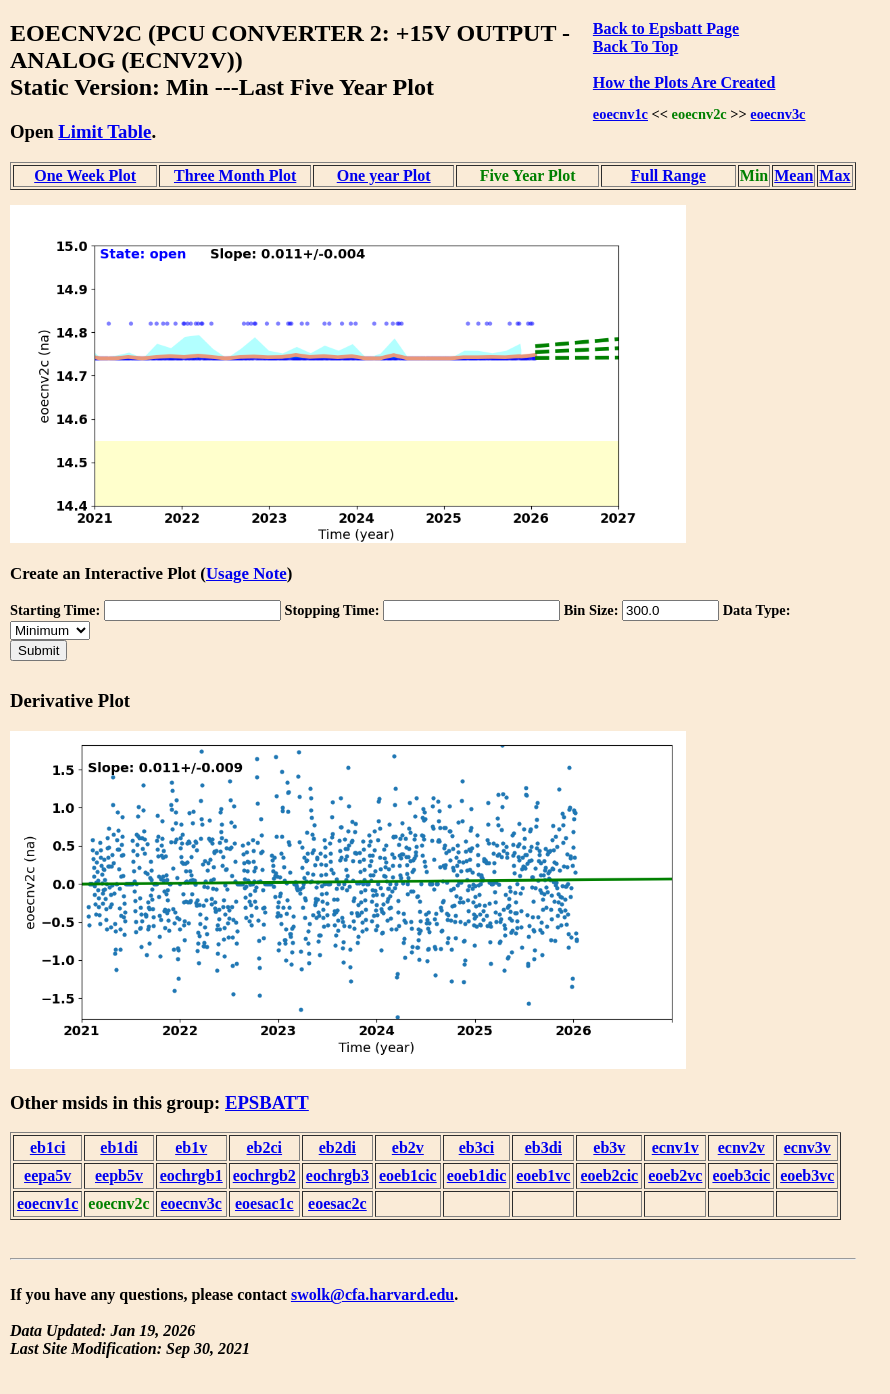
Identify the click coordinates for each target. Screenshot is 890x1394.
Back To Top (635, 46)
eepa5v (47, 1175)
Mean (793, 175)
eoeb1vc (543, 1175)
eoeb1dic (477, 1175)
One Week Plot (85, 175)
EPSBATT (267, 1102)
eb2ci (265, 1147)
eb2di (337, 1147)
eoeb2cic (609, 1175)
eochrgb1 (191, 1175)
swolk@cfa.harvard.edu (372, 1294)
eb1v (191, 1147)
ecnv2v (741, 1147)
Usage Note (246, 573)
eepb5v (119, 1175)
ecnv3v (807, 1147)
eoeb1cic (408, 1175)
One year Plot (384, 175)
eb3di (543, 1147)
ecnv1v (675, 1147)
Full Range (668, 175)
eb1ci (48, 1147)
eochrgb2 (264, 1175)
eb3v (609, 1147)
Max (834, 175)
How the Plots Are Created (684, 82)
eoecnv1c (620, 114)
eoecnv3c (777, 114)
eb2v (408, 1147)
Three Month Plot (235, 175)
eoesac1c (264, 1203)
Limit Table (104, 131)
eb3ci (477, 1147)
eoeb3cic (741, 1175)
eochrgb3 (337, 1175)
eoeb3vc (807, 1175)
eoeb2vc (675, 1175)
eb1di (118, 1147)
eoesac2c (337, 1203)
